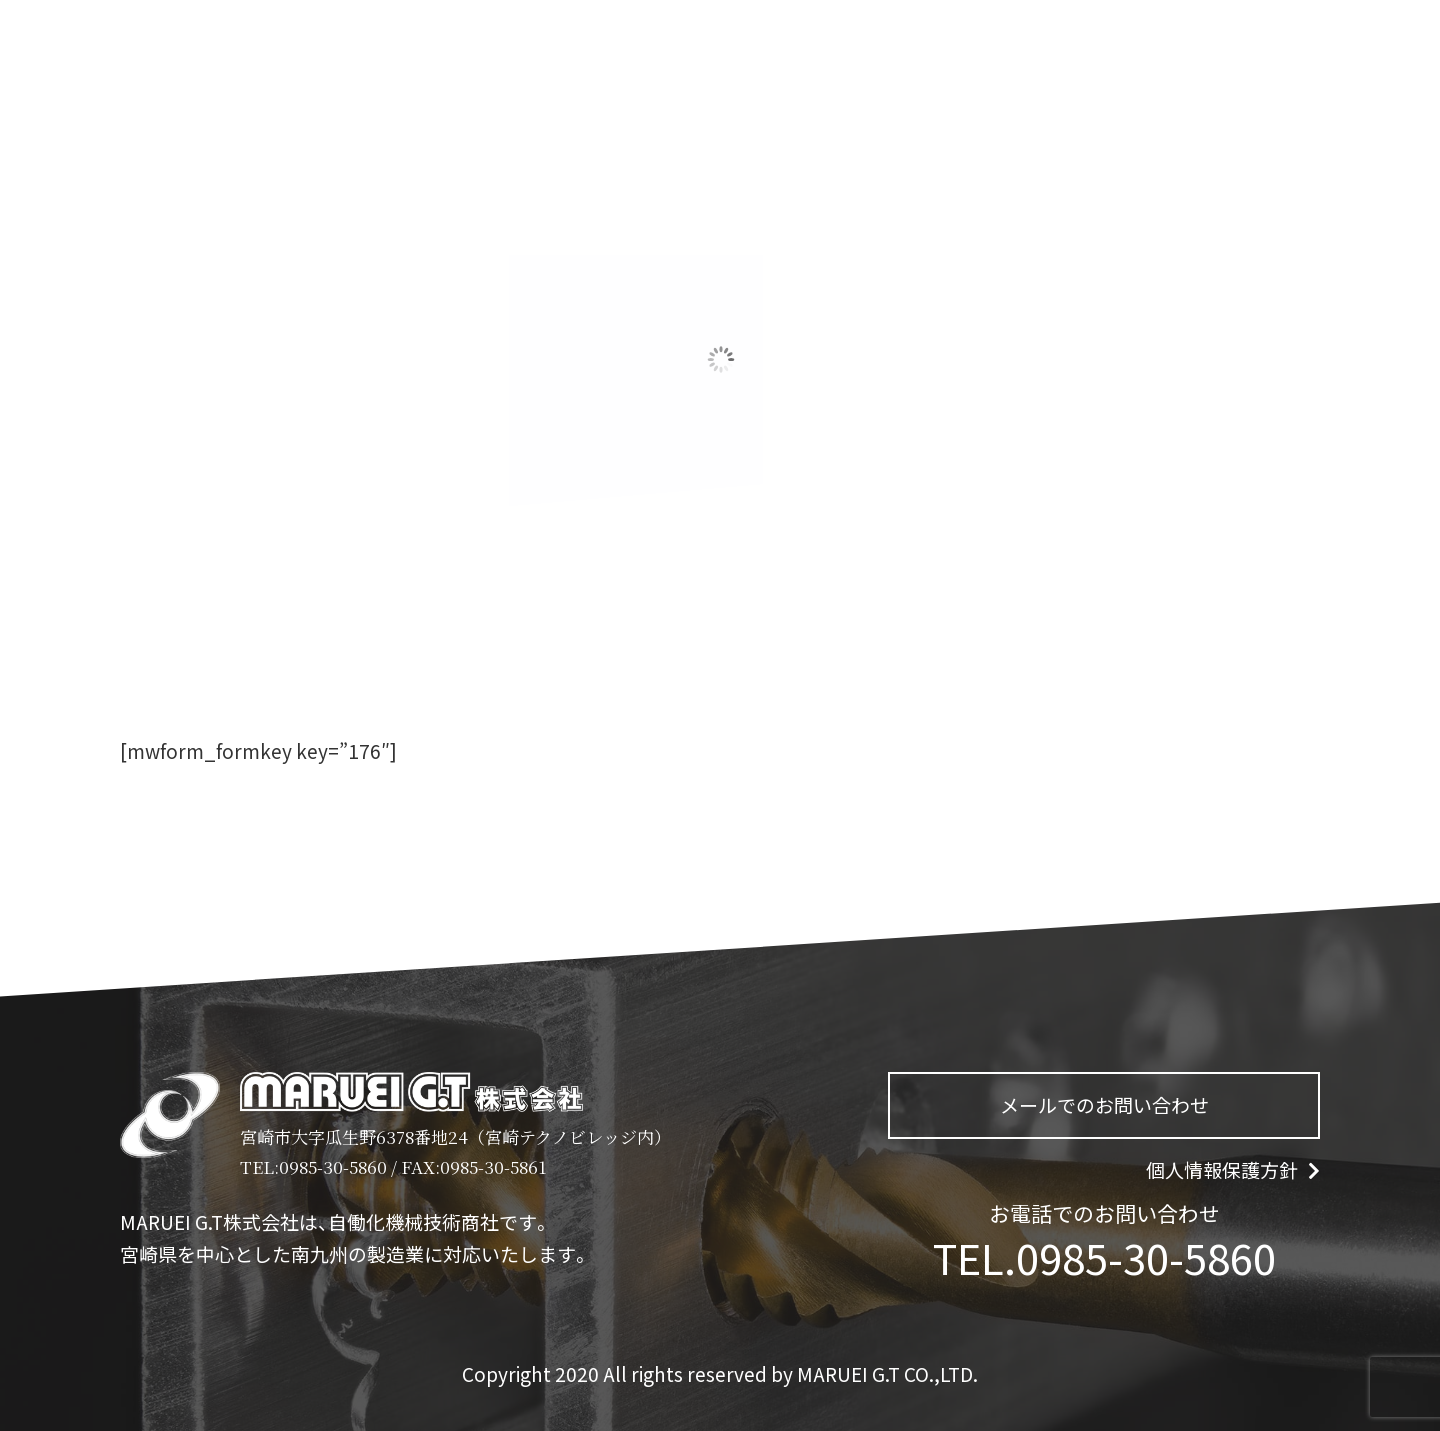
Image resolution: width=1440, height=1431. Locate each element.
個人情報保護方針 (1233, 1170)
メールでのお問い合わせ (1104, 1105)
